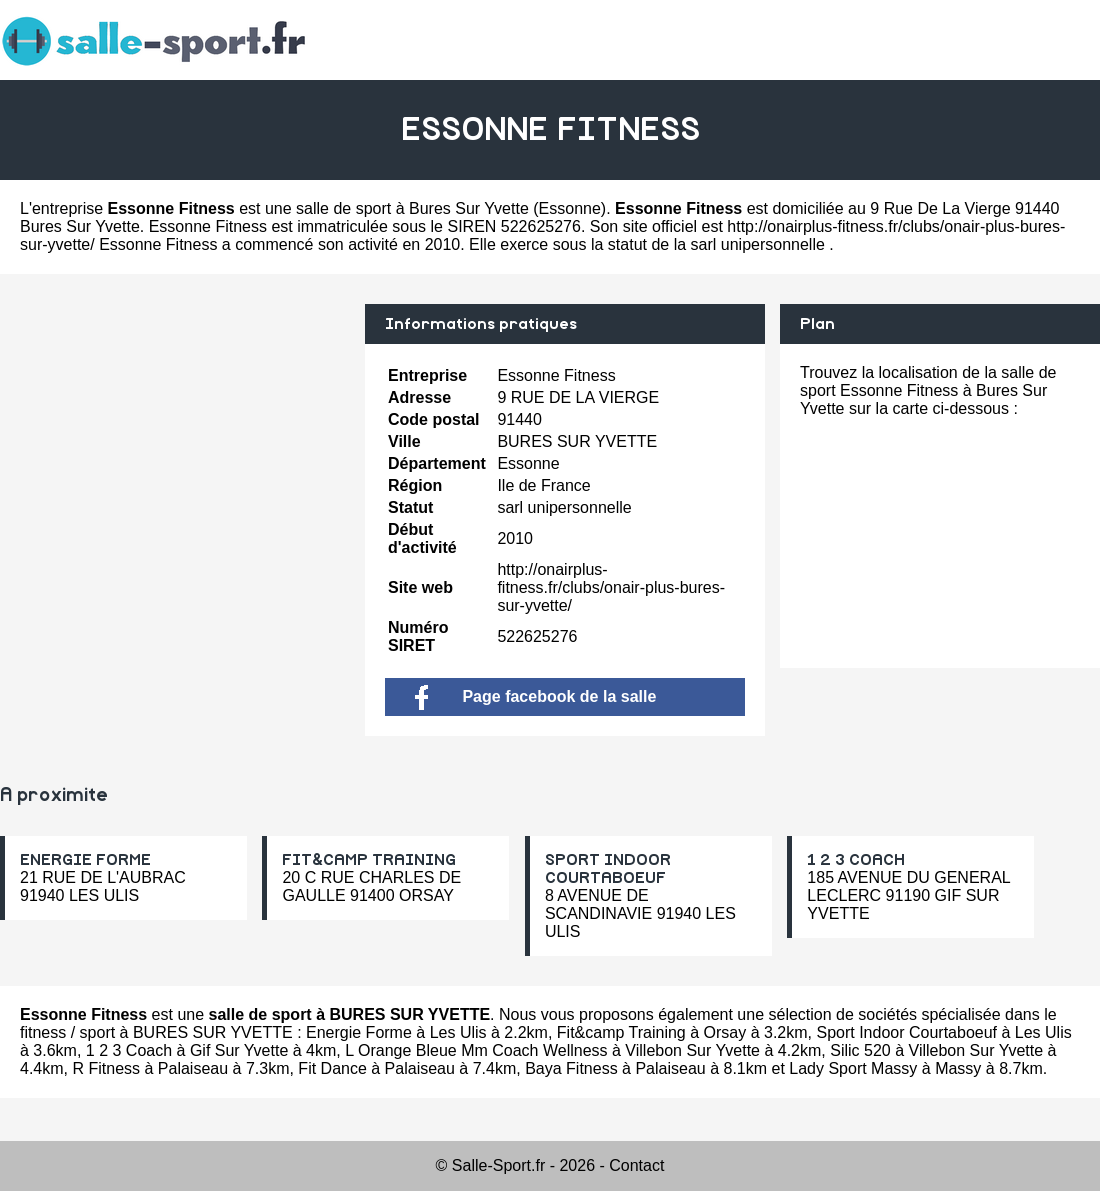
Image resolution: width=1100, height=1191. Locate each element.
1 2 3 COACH (856, 860)
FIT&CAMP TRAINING (369, 860)
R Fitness (106, 1068)
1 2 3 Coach (129, 1050)
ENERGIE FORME (85, 860)
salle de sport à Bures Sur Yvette (412, 208)
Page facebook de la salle (535, 696)
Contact (636, 1165)
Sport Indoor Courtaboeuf (906, 1032)
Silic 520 (860, 1050)
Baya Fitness (571, 1068)
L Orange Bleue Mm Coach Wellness (476, 1050)
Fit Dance (332, 1068)
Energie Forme (359, 1032)
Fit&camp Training (621, 1032)
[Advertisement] (175, 444)
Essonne (570, 208)
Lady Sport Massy (853, 1068)
